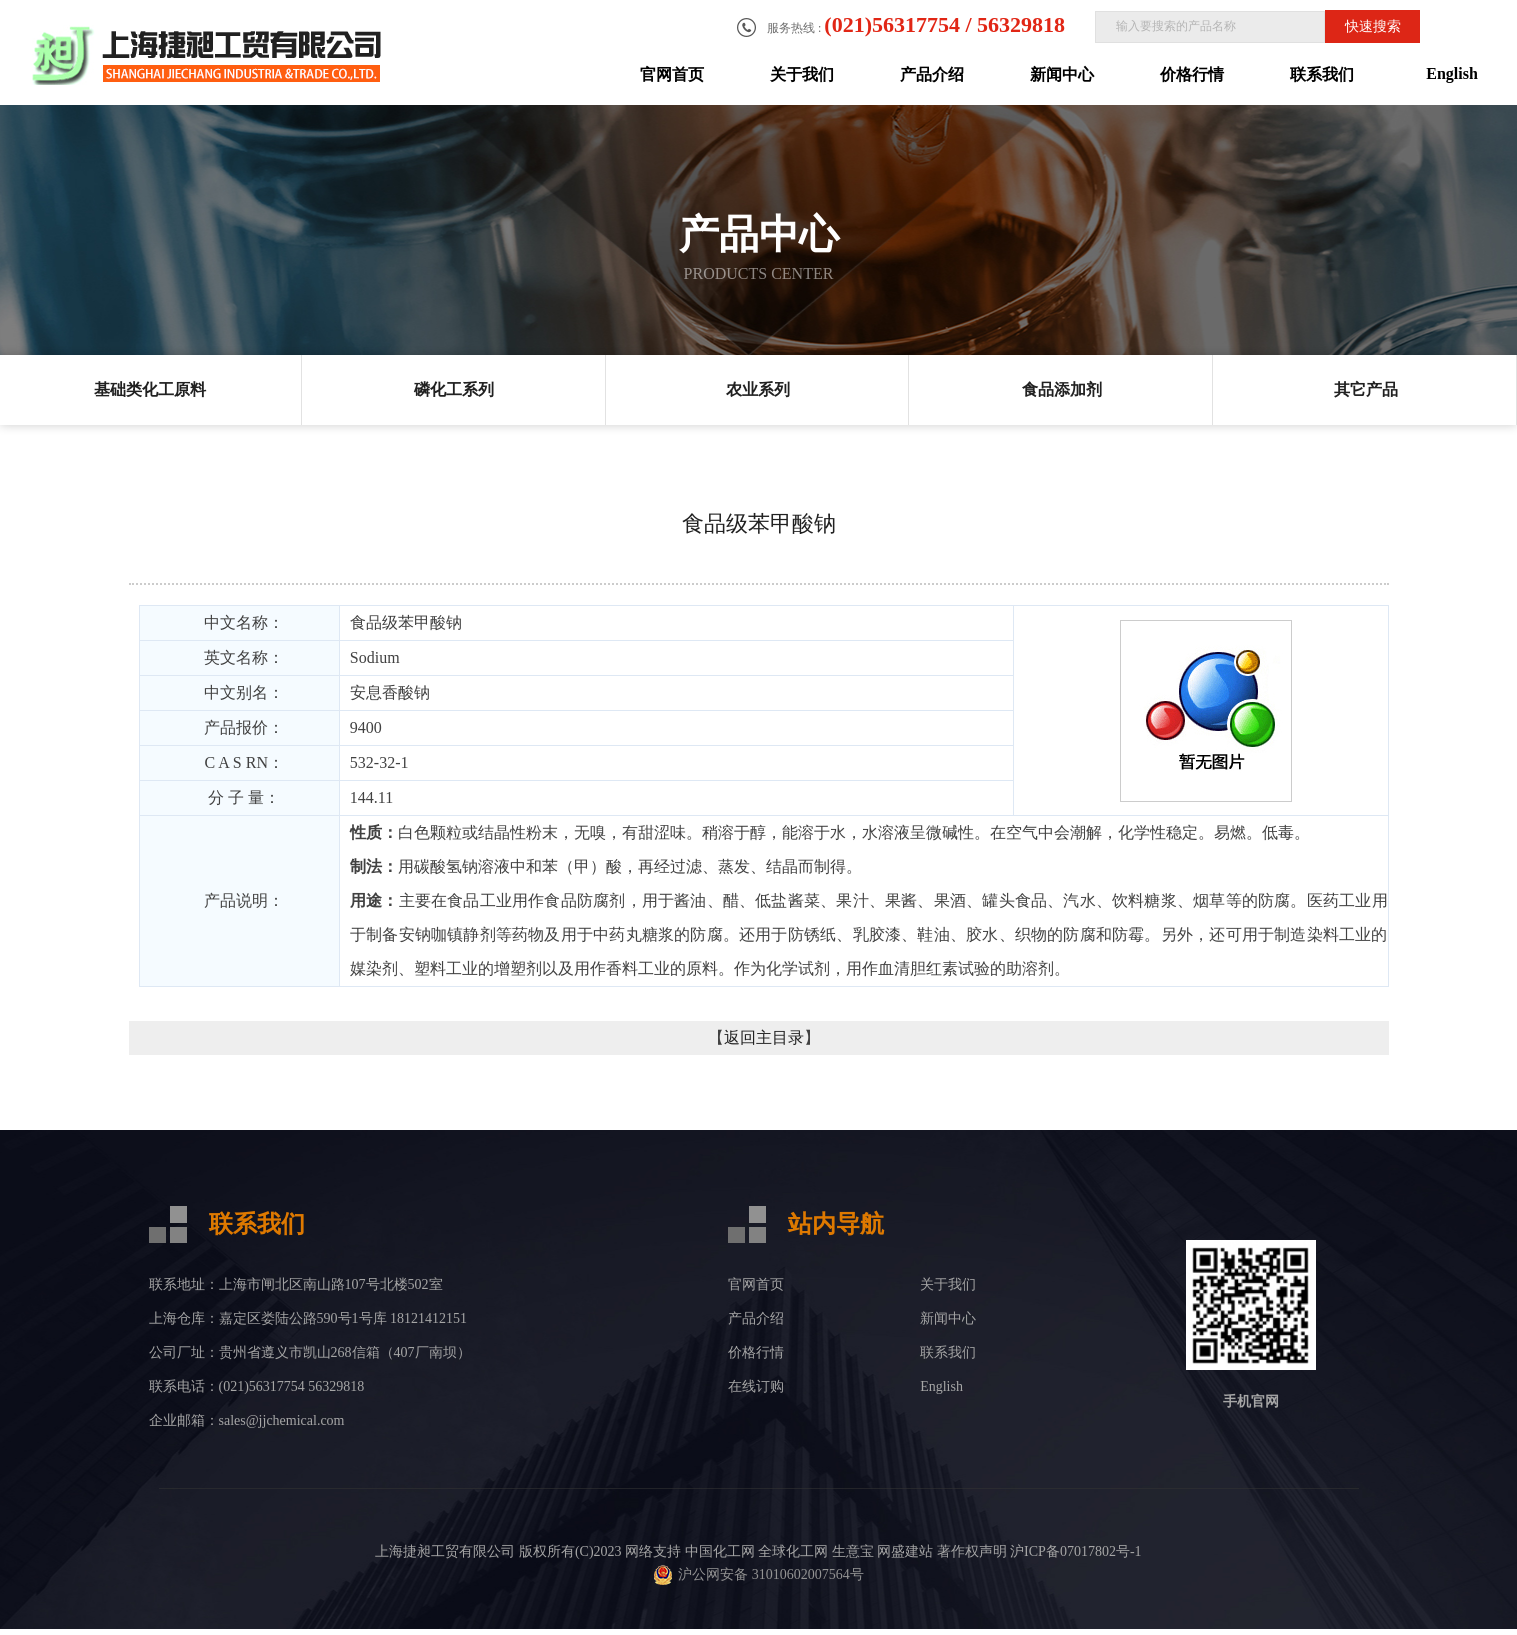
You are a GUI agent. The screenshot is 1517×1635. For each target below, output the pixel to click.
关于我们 (802, 74)
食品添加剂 (1062, 389)
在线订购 (756, 1386)
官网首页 (672, 74)
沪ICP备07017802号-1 (1075, 1551)
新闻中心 (1062, 74)
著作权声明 (972, 1551)
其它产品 (1366, 389)
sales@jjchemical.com (282, 1420)
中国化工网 (720, 1551)
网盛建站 (905, 1551)
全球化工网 (793, 1551)
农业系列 (758, 389)
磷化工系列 (454, 389)
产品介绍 (932, 74)
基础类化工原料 (150, 389)
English (1452, 73)
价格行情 (1192, 74)
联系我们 (1322, 74)
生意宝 (853, 1551)
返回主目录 (764, 1037)
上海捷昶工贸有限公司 (445, 1551)
